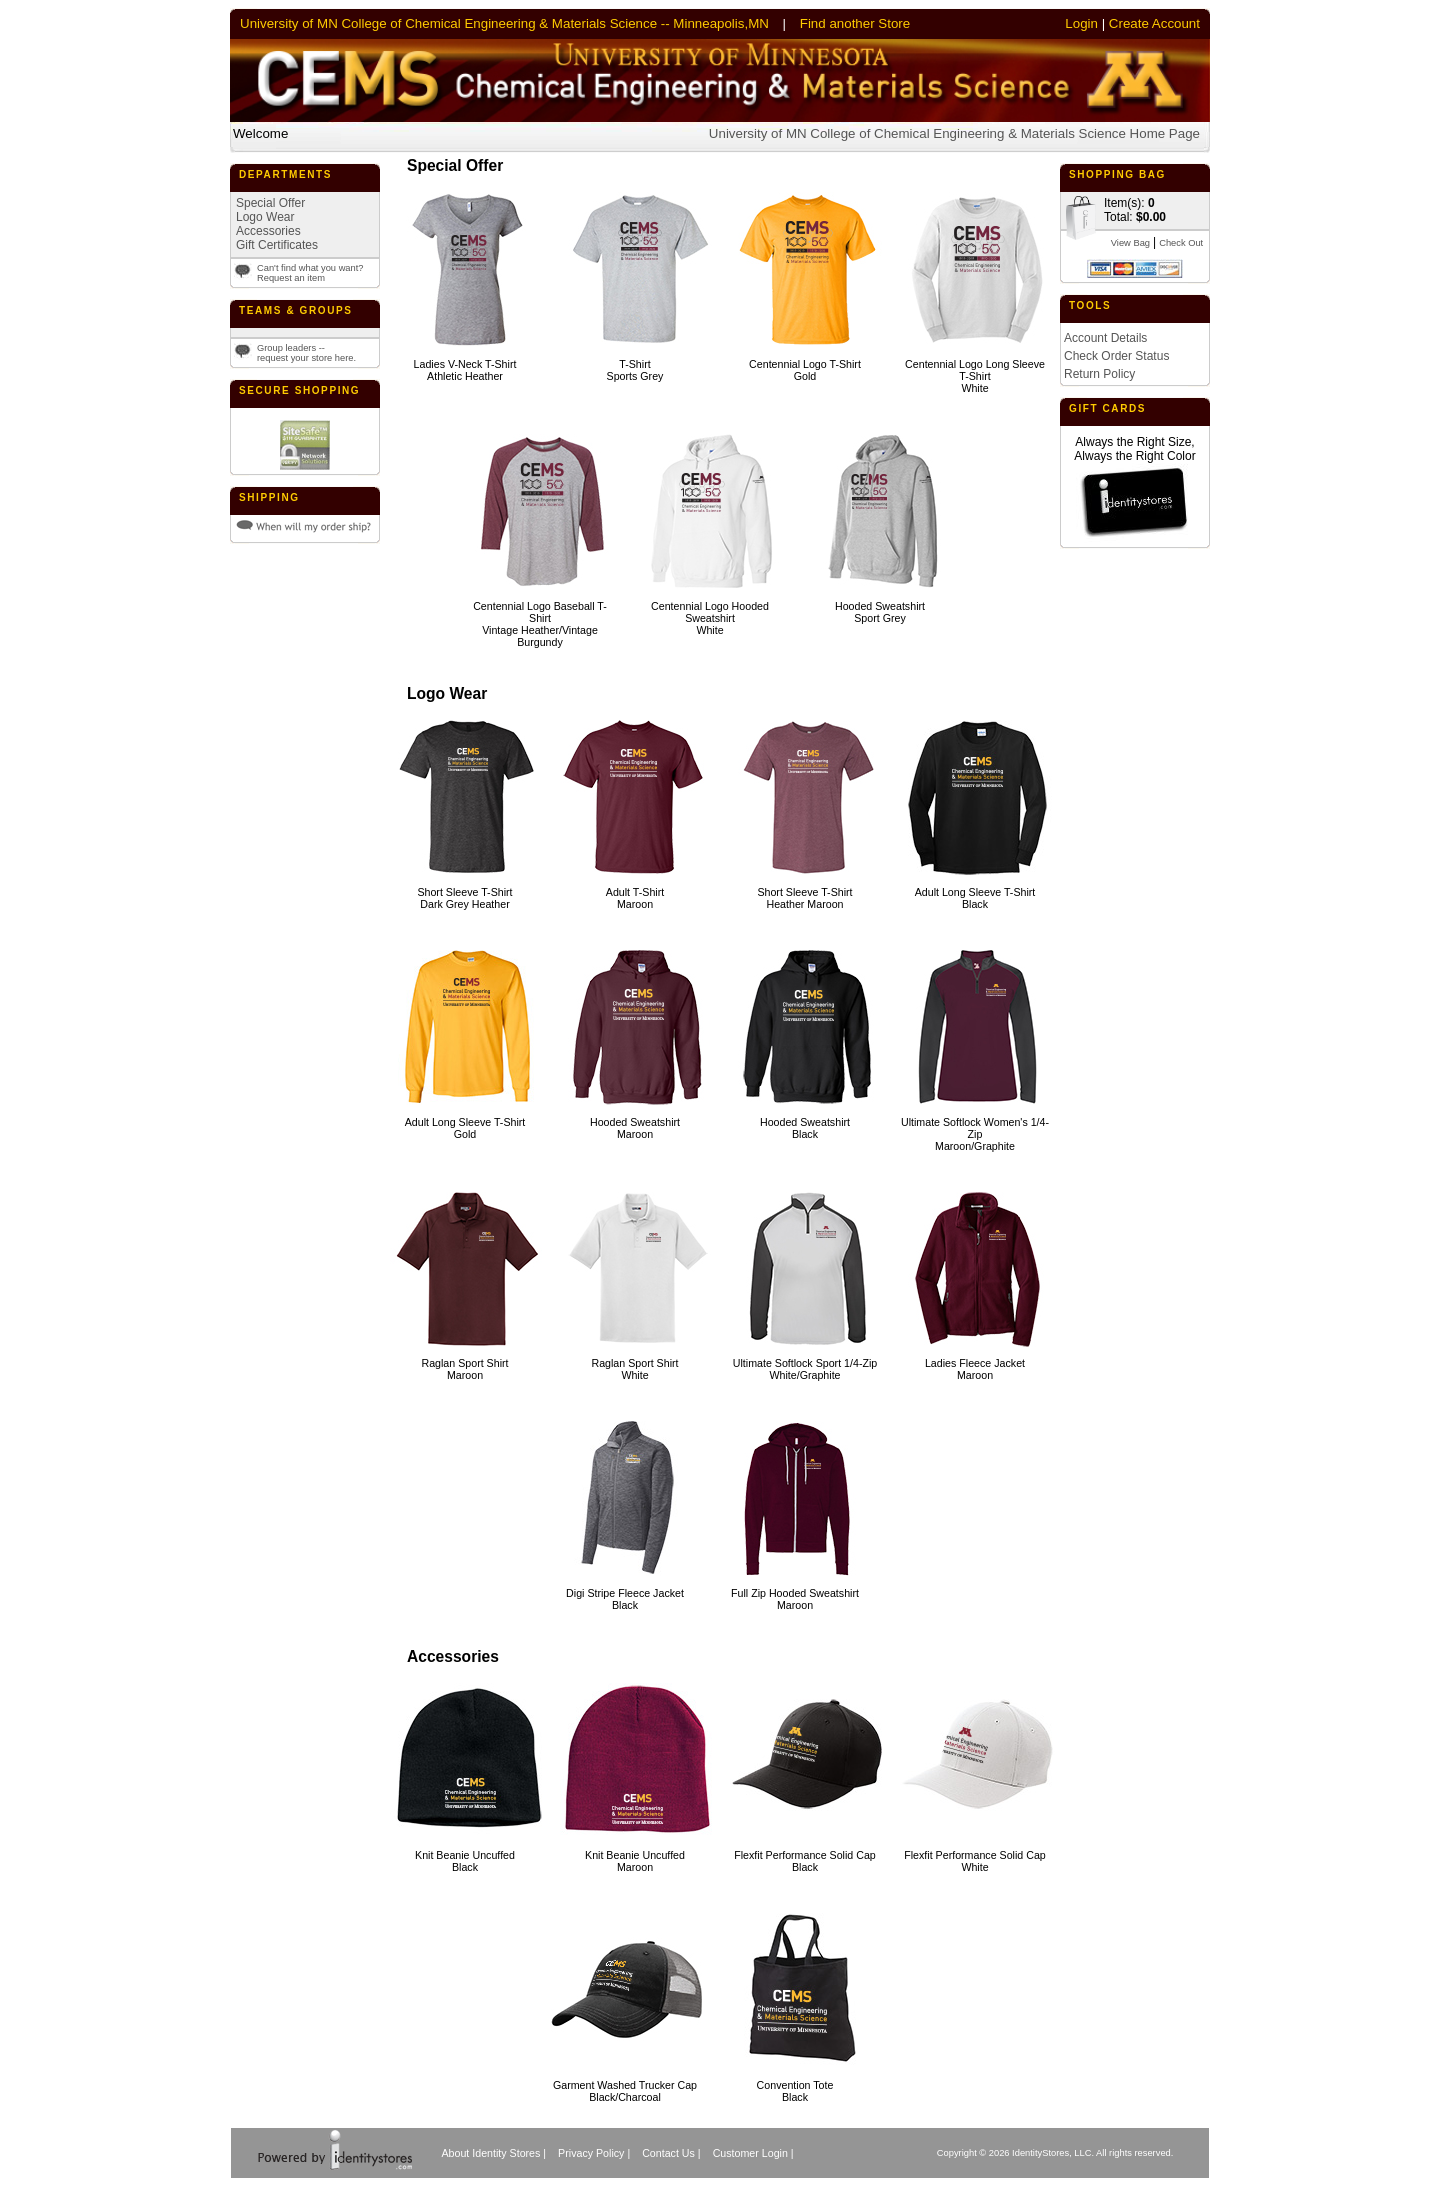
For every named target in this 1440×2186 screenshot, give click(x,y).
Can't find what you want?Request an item (310, 273)
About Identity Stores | (493, 2153)
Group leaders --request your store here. (306, 353)
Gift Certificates (277, 245)
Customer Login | (753, 2153)
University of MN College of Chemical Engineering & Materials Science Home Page (954, 133)
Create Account (1154, 23)
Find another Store (855, 23)
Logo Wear (265, 217)
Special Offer (270, 203)
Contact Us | (671, 2153)
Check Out (1181, 243)
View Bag (1130, 243)
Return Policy (1099, 374)
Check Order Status (1116, 356)
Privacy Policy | (594, 2153)
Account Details (1105, 338)
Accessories (268, 231)
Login (1081, 23)
